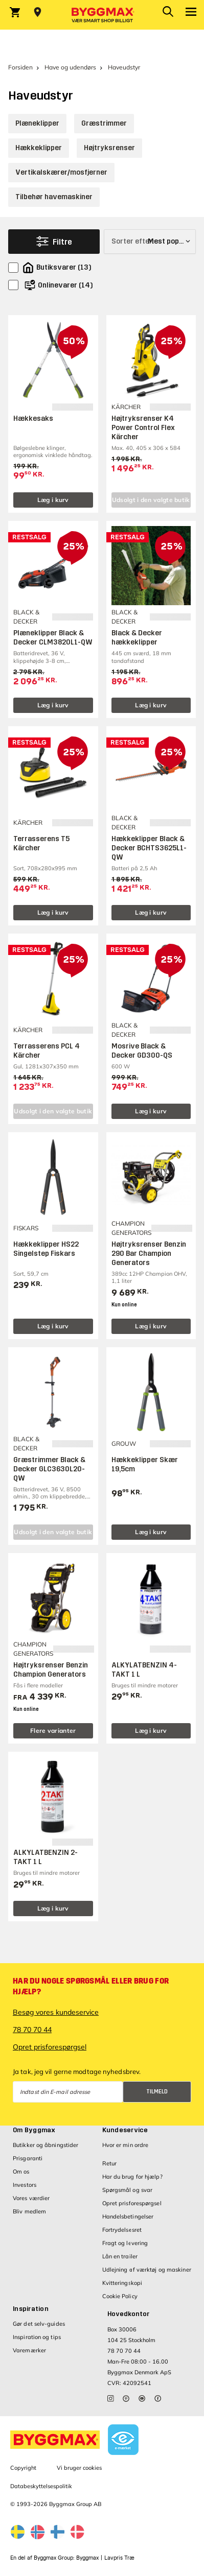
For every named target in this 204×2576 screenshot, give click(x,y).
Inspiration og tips (37, 2337)
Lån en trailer (120, 2256)
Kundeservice (125, 2130)
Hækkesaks (33, 418)
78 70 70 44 (32, 2029)
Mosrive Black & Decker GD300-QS (141, 1051)
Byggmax (87, 2558)
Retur (109, 2163)
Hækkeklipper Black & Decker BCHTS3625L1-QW (149, 848)
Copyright (23, 2467)
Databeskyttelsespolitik (41, 2486)
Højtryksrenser (109, 148)
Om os (21, 2171)
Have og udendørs (70, 67)
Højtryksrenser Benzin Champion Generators (50, 1670)
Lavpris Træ (119, 2558)
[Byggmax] (102, 15)
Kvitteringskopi (122, 2282)
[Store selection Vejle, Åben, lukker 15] (37, 12)
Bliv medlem (29, 2211)
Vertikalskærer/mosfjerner (61, 172)
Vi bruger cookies (79, 2467)
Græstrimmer (104, 123)
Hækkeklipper (38, 148)
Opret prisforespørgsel (49, 2047)
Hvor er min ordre (125, 2145)
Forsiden (20, 67)
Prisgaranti (27, 2158)
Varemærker (29, 2350)
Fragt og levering (125, 2243)
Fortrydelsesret (122, 2229)
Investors (24, 2184)
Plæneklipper (37, 123)
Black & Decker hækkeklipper (136, 638)
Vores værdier (31, 2198)
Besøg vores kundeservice (56, 2012)
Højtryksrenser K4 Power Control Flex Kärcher (143, 427)
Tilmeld (157, 2091)
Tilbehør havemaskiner (54, 197)
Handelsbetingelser (128, 2216)
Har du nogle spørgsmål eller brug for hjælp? (91, 1986)
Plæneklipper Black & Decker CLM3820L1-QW (53, 638)
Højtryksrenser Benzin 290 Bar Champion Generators (148, 1253)
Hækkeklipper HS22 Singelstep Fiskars (46, 1249)
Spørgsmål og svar (127, 2189)
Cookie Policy (120, 2296)
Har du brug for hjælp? (132, 2176)
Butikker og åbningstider (45, 2145)
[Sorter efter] (150, 241)
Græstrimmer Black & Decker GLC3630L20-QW (49, 1469)
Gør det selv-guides (39, 2323)
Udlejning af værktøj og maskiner (146, 2269)
